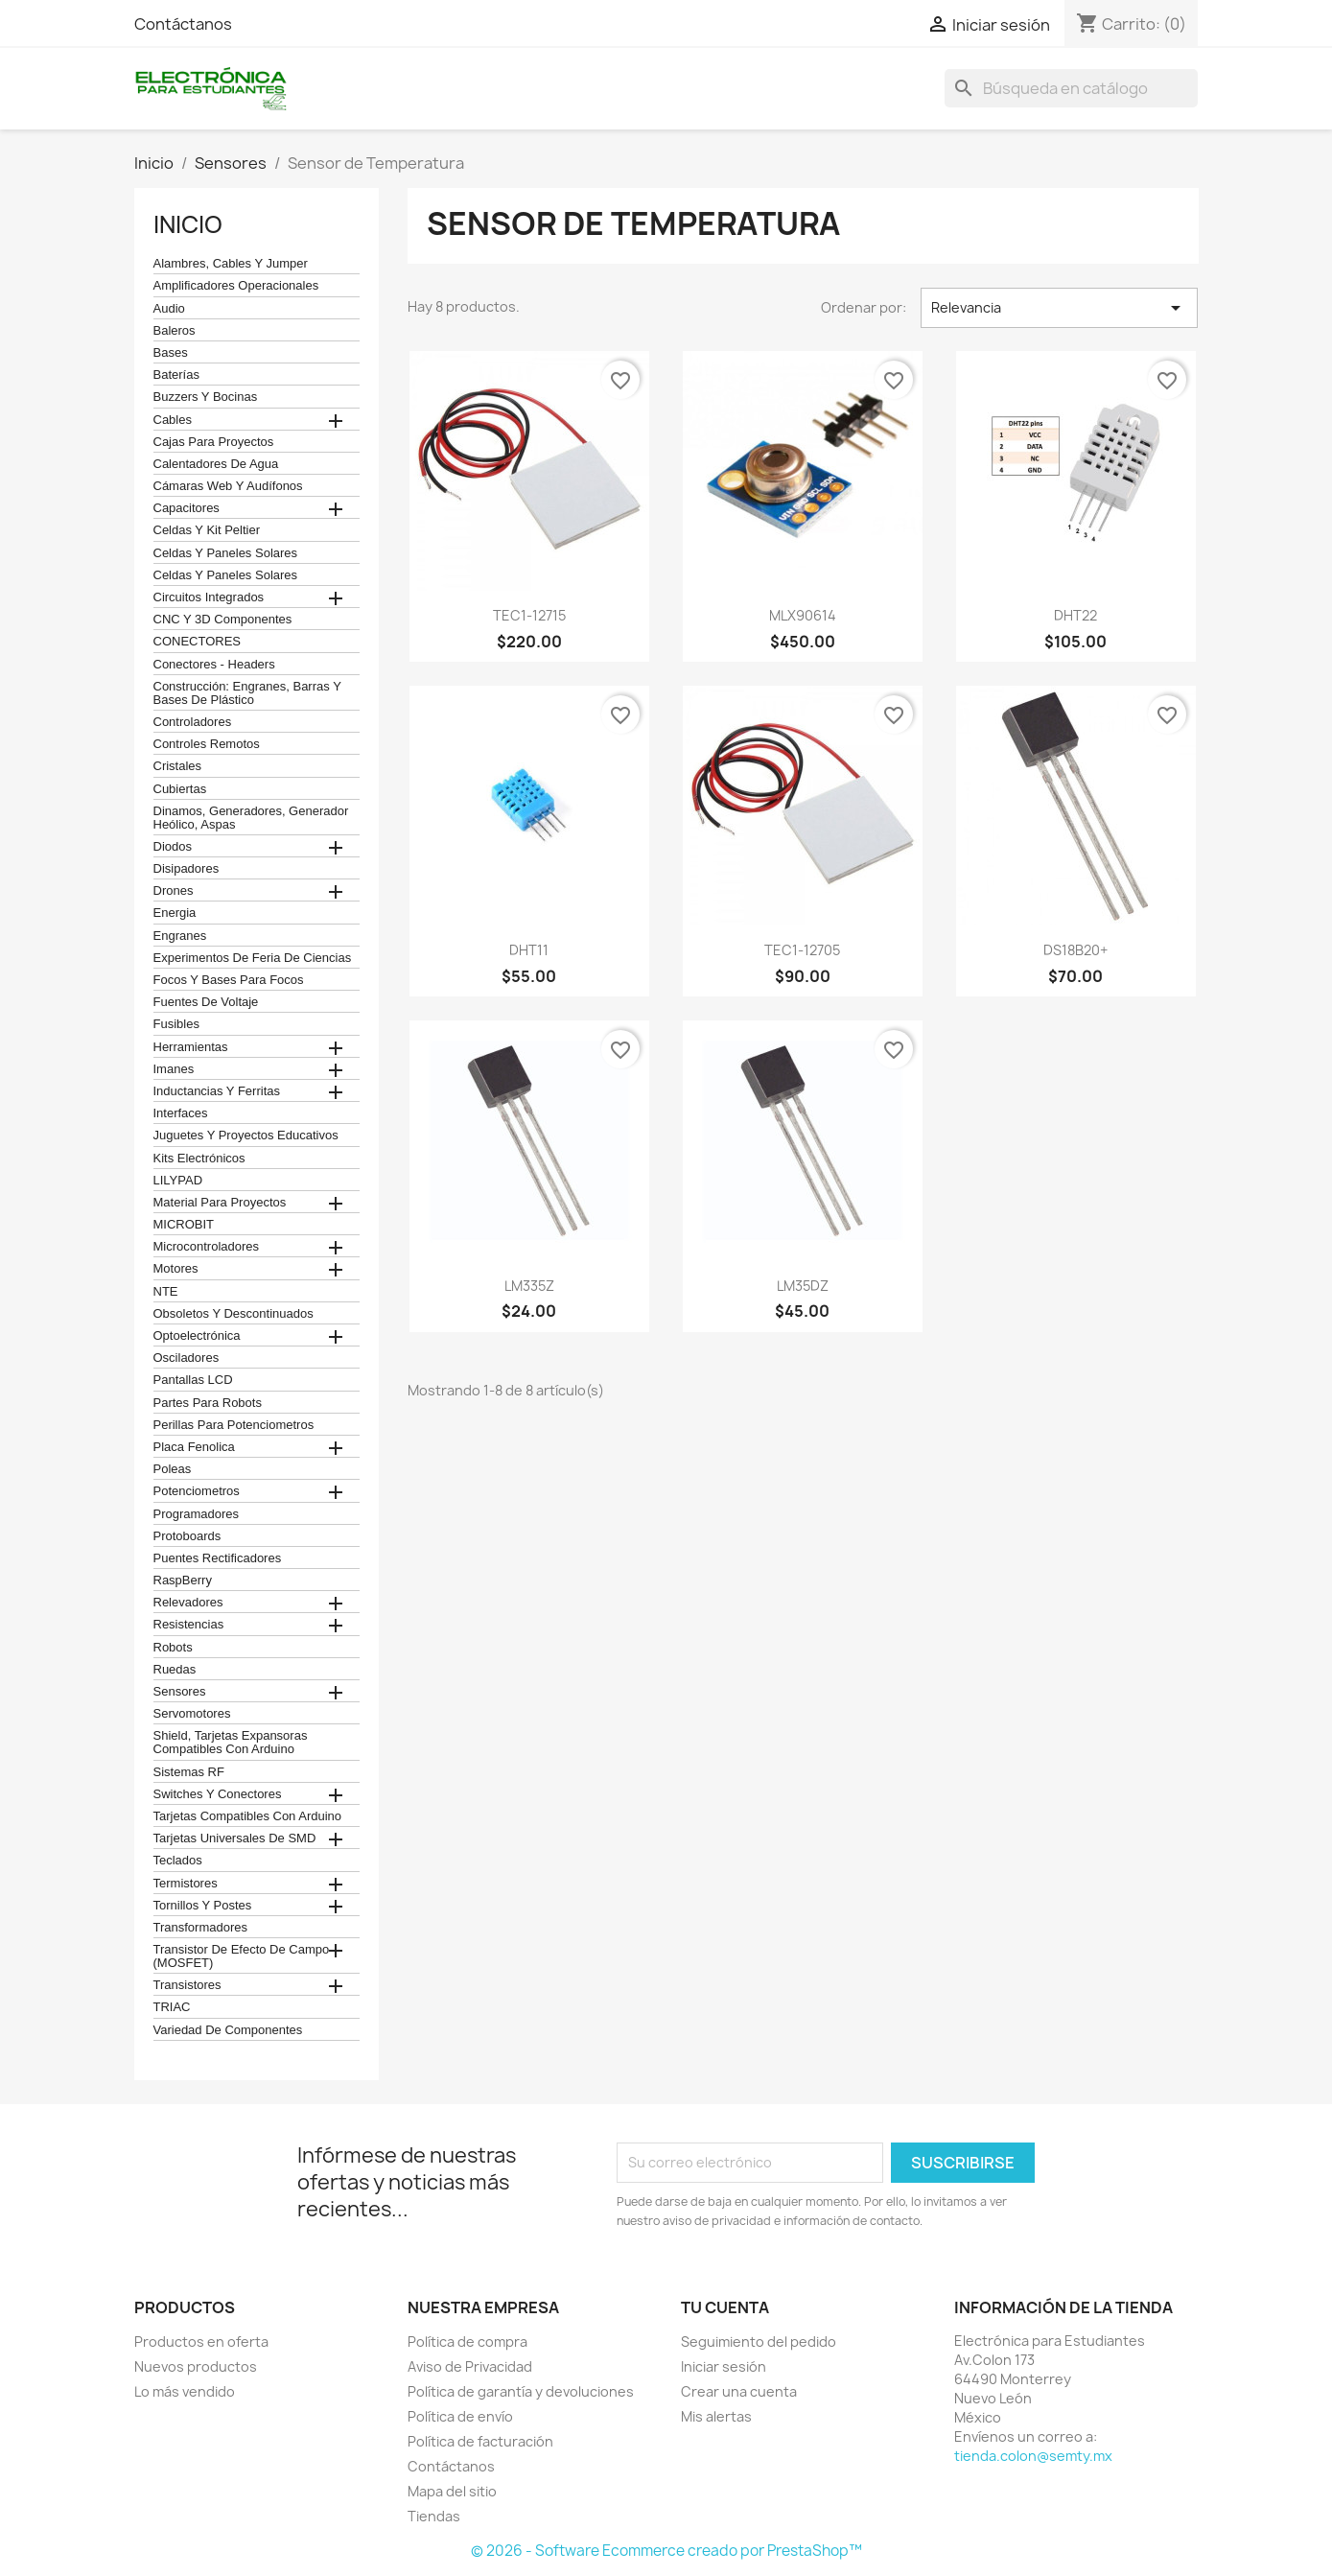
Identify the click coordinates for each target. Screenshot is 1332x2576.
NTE (165, 1292)
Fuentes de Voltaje (206, 1002)
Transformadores (200, 1927)
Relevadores (188, 1602)
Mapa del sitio (452, 2491)
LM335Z (529, 1285)
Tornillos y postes (202, 1905)
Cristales (177, 766)
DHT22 (1075, 615)
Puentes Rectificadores (217, 1558)
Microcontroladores (206, 1246)
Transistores (187, 1985)
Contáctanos (183, 24)
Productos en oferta (201, 2341)
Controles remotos (206, 744)
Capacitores (186, 508)
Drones (173, 891)
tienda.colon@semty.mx (1033, 2456)
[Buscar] (1071, 88)
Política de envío (460, 2416)
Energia (175, 913)
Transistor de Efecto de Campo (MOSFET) (241, 1956)
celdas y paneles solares (225, 553)
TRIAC (172, 2007)
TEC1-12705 (802, 950)
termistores (185, 1883)
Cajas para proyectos (213, 442)
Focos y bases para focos (228, 980)
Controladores (192, 722)
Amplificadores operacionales (236, 286)
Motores (176, 1269)
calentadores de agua (216, 464)
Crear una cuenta (739, 2391)
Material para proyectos (220, 1202)
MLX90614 (802, 615)
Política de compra (467, 2341)
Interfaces (180, 1113)
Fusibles (176, 1024)
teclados (177, 1860)
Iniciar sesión (723, 2366)
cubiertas (180, 789)
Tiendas (434, 2516)
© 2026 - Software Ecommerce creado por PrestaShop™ (666, 2551)
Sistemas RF (188, 1772)
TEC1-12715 (529, 615)
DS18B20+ (1075, 950)
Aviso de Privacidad (470, 2366)
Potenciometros (196, 1491)
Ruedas (175, 1669)
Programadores (196, 1514)
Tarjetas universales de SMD (234, 1838)
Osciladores (186, 1358)
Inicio (187, 224)
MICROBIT (184, 1224)
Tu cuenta (725, 2307)
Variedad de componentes (228, 2030)
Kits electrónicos (199, 1158)
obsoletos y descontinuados (233, 1314)
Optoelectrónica (197, 1336)
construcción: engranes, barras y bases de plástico (247, 693)
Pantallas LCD (193, 1380)
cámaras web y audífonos (228, 486)
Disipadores (186, 869)
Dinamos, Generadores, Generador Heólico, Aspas (251, 818)
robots (173, 1647)
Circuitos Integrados (209, 597)
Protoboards (187, 1536)
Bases (170, 353)
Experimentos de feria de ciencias (252, 958)
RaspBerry (182, 1580)
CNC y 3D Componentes (222, 619)
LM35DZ (803, 1285)
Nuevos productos (195, 2366)
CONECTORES (197, 641)
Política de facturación (480, 2441)
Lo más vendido (184, 2391)
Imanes (174, 1069)
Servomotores (192, 1714)
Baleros (174, 331)
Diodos (172, 847)
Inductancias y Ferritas (216, 1091)
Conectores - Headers (214, 664)
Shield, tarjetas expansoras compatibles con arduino (230, 1742)
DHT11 (529, 950)
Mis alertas (716, 2416)
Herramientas (190, 1047)
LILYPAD (178, 1180)
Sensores (179, 1691)
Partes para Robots (207, 1403)
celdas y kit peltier (207, 530)
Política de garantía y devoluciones (521, 2391)
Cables (172, 420)
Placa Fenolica (194, 1447)
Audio (169, 309)
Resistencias (188, 1624)
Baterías (176, 375)
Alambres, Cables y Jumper (230, 263)
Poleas (172, 1469)
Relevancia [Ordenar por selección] (1059, 307)
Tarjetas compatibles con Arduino (247, 1816)
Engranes (180, 936)
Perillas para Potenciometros (234, 1425)
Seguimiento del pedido (758, 2341)
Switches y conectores (217, 1794)
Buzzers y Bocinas (205, 397)
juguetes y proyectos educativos (246, 1135)
